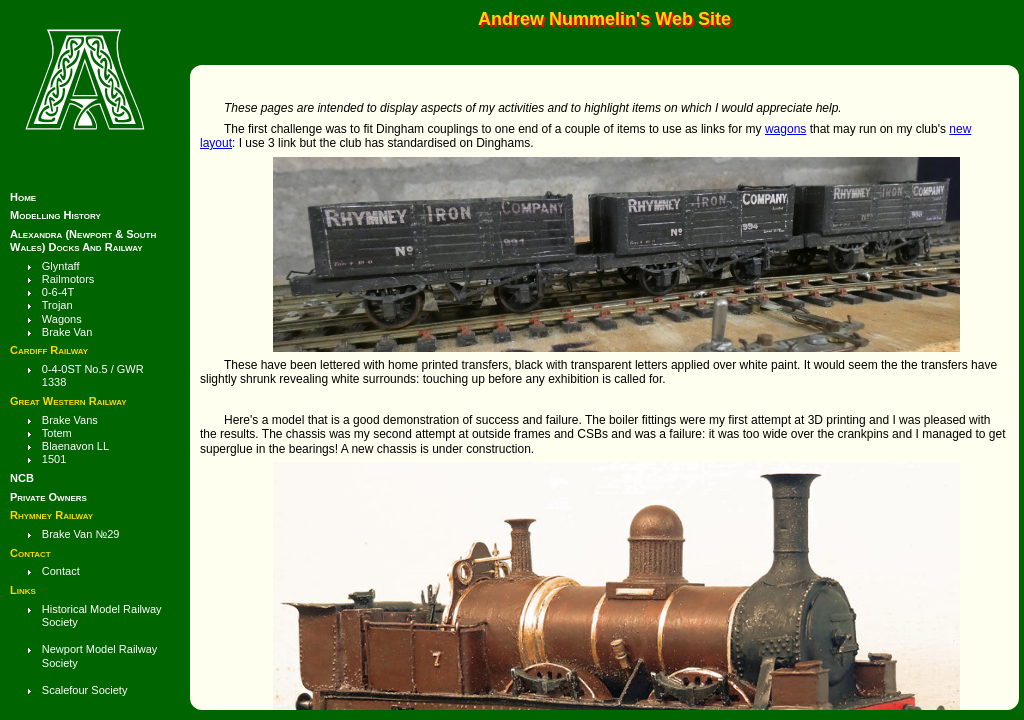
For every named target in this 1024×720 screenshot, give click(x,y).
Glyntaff (61, 266)
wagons (785, 129)
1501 (54, 459)
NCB (22, 478)
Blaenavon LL (75, 446)
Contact (61, 571)
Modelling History (55, 215)
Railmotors (68, 279)
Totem (57, 433)
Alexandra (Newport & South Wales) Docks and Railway (83, 240)
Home (23, 197)
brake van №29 (81, 534)
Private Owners (48, 497)
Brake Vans (70, 420)
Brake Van (67, 332)
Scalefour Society (85, 690)
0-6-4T (58, 292)
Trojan (57, 305)
